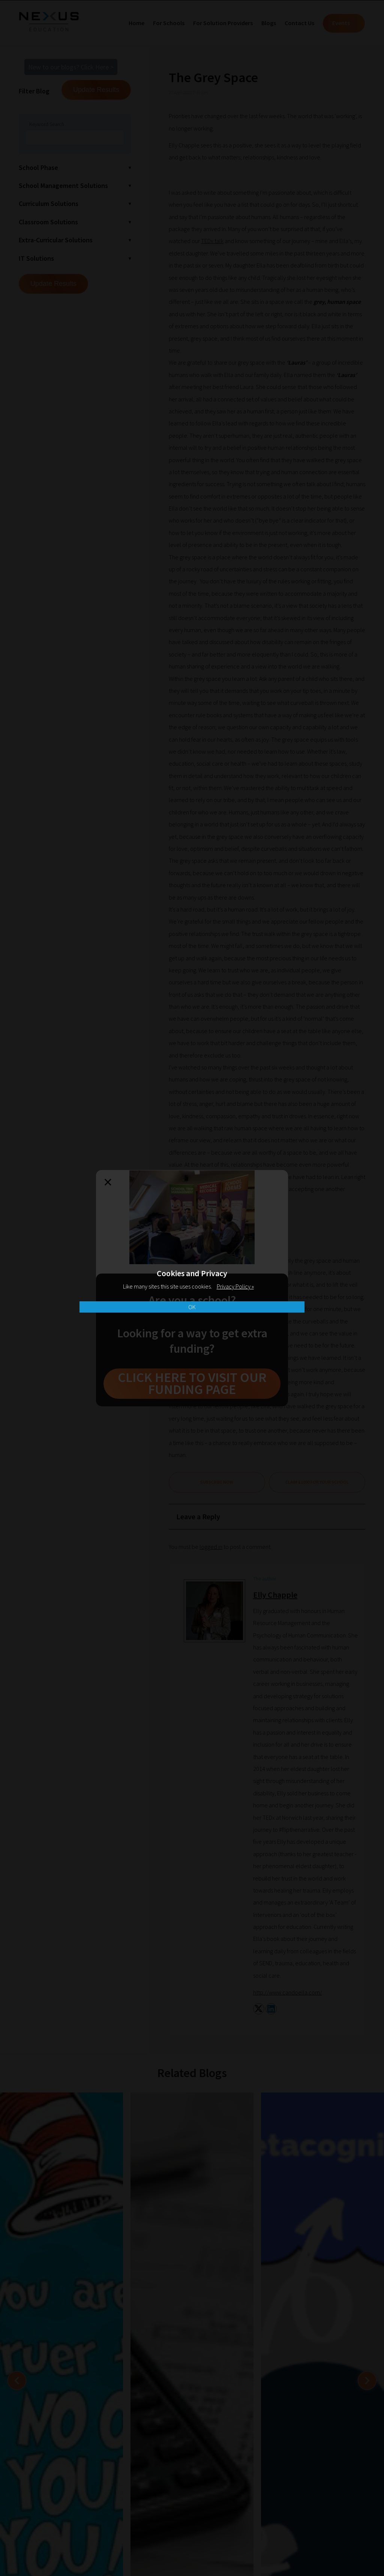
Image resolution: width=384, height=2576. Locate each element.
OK (192, 1307)
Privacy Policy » (235, 1286)
